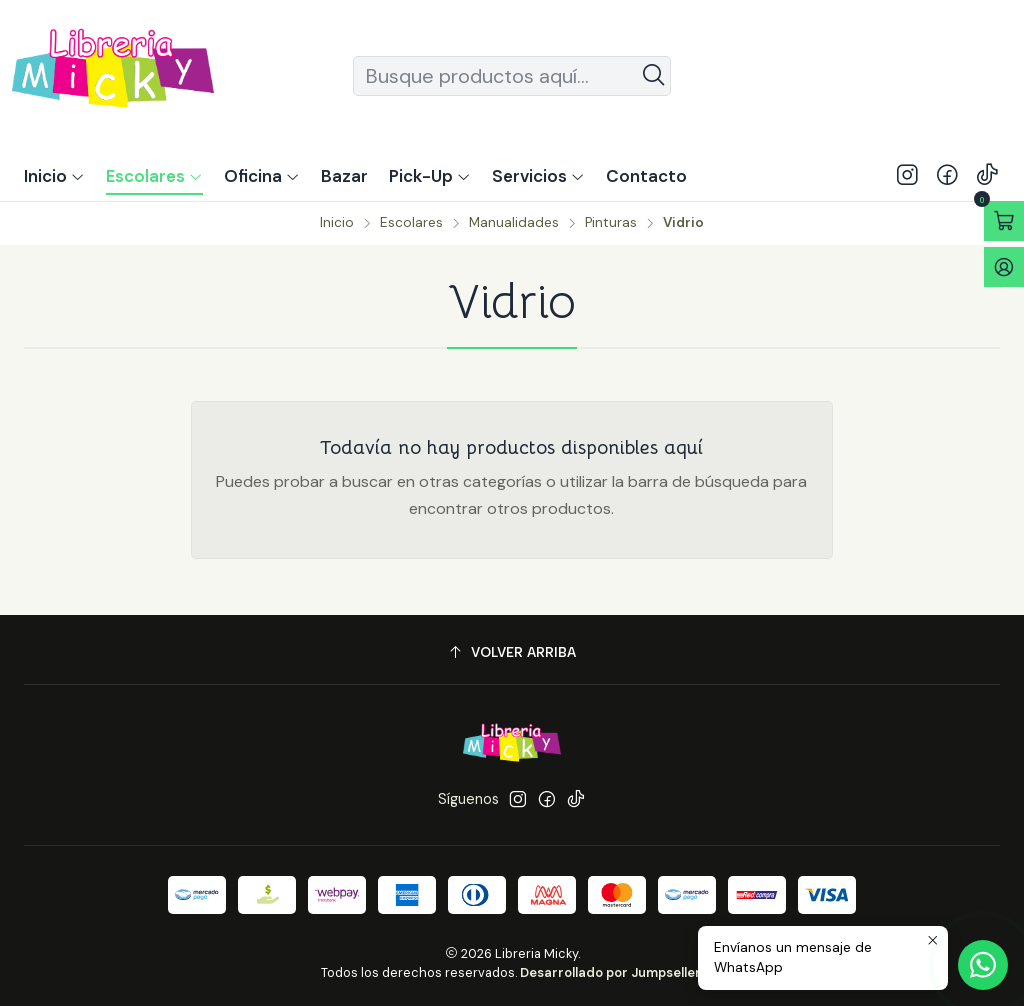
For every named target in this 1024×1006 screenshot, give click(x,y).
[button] (430, 176)
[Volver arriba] (512, 652)
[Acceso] (1004, 267)
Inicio (337, 223)
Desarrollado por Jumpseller (610, 972)
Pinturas (611, 223)
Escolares (411, 223)
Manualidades (514, 223)
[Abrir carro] (1004, 221)
